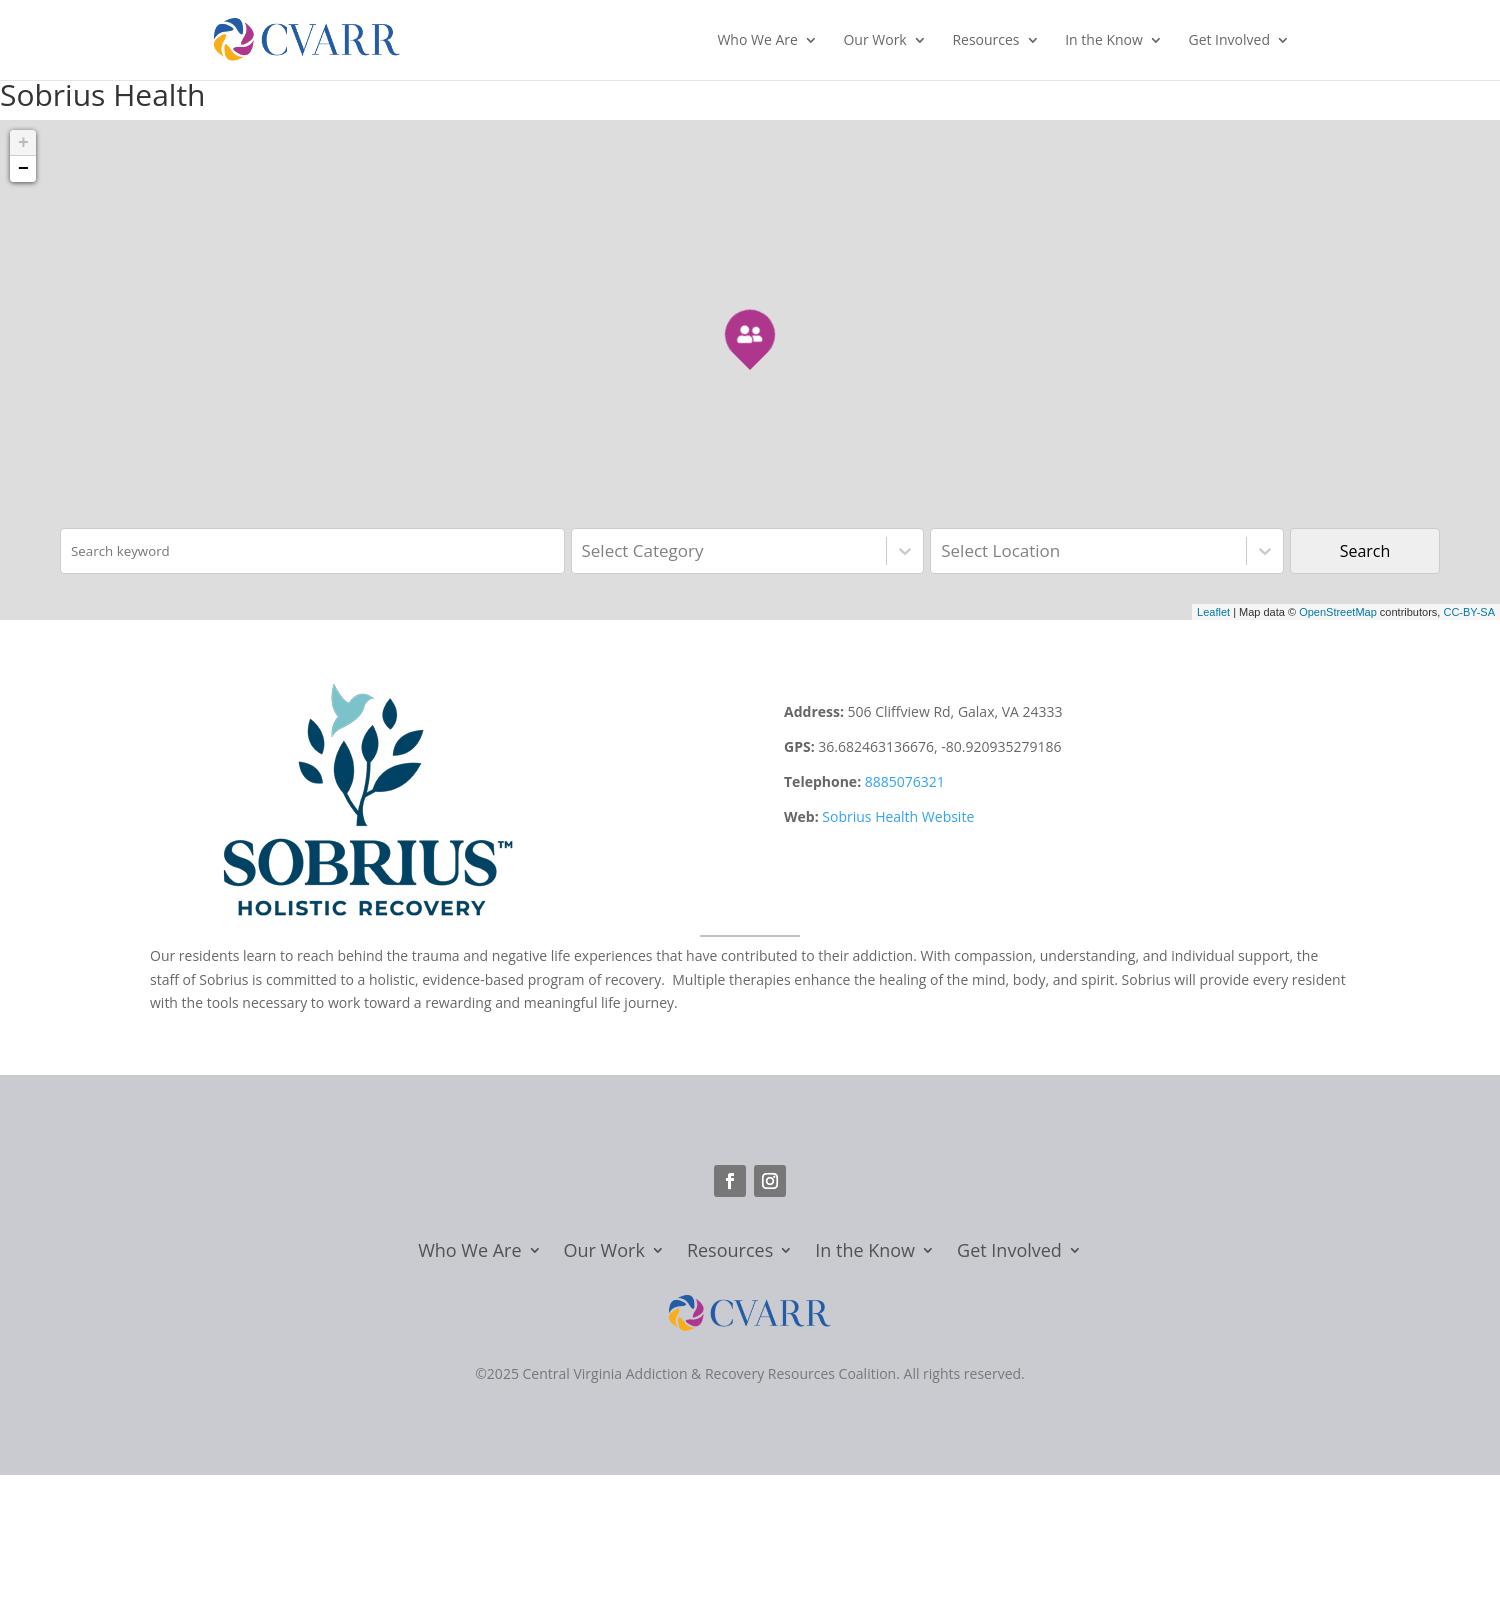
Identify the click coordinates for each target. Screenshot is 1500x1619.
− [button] (23, 169)
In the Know (1104, 41)
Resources (985, 41)
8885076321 (905, 781)
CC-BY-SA (1469, 612)
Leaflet (1213, 612)
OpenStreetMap (1338, 612)
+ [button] (23, 143)
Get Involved (1229, 41)
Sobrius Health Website (898, 816)
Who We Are (757, 41)
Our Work (874, 41)
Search (1365, 551)
